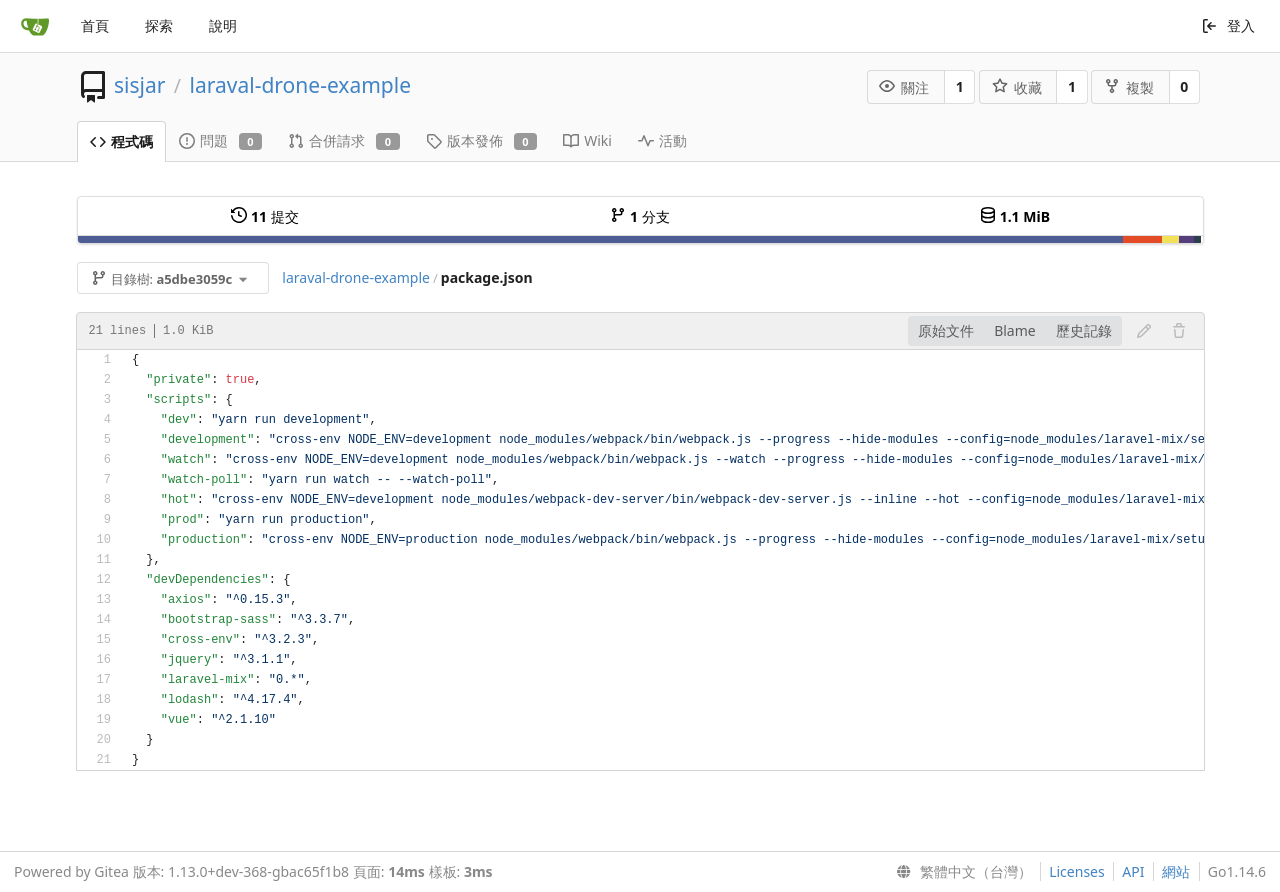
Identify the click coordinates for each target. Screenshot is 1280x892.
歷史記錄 (1084, 330)
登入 (1228, 25)
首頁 (95, 25)
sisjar (139, 85)
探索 (159, 25)
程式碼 (121, 141)
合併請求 (344, 140)
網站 (1176, 871)
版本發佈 (482, 140)
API (1133, 871)
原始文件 (946, 330)
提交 (264, 216)
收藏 (1017, 87)
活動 (662, 140)
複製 (1129, 87)
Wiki (587, 140)
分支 (639, 216)
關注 (904, 87)
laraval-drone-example (300, 85)
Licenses (1077, 871)
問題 (221, 140)
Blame (1015, 330)
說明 (223, 25)
